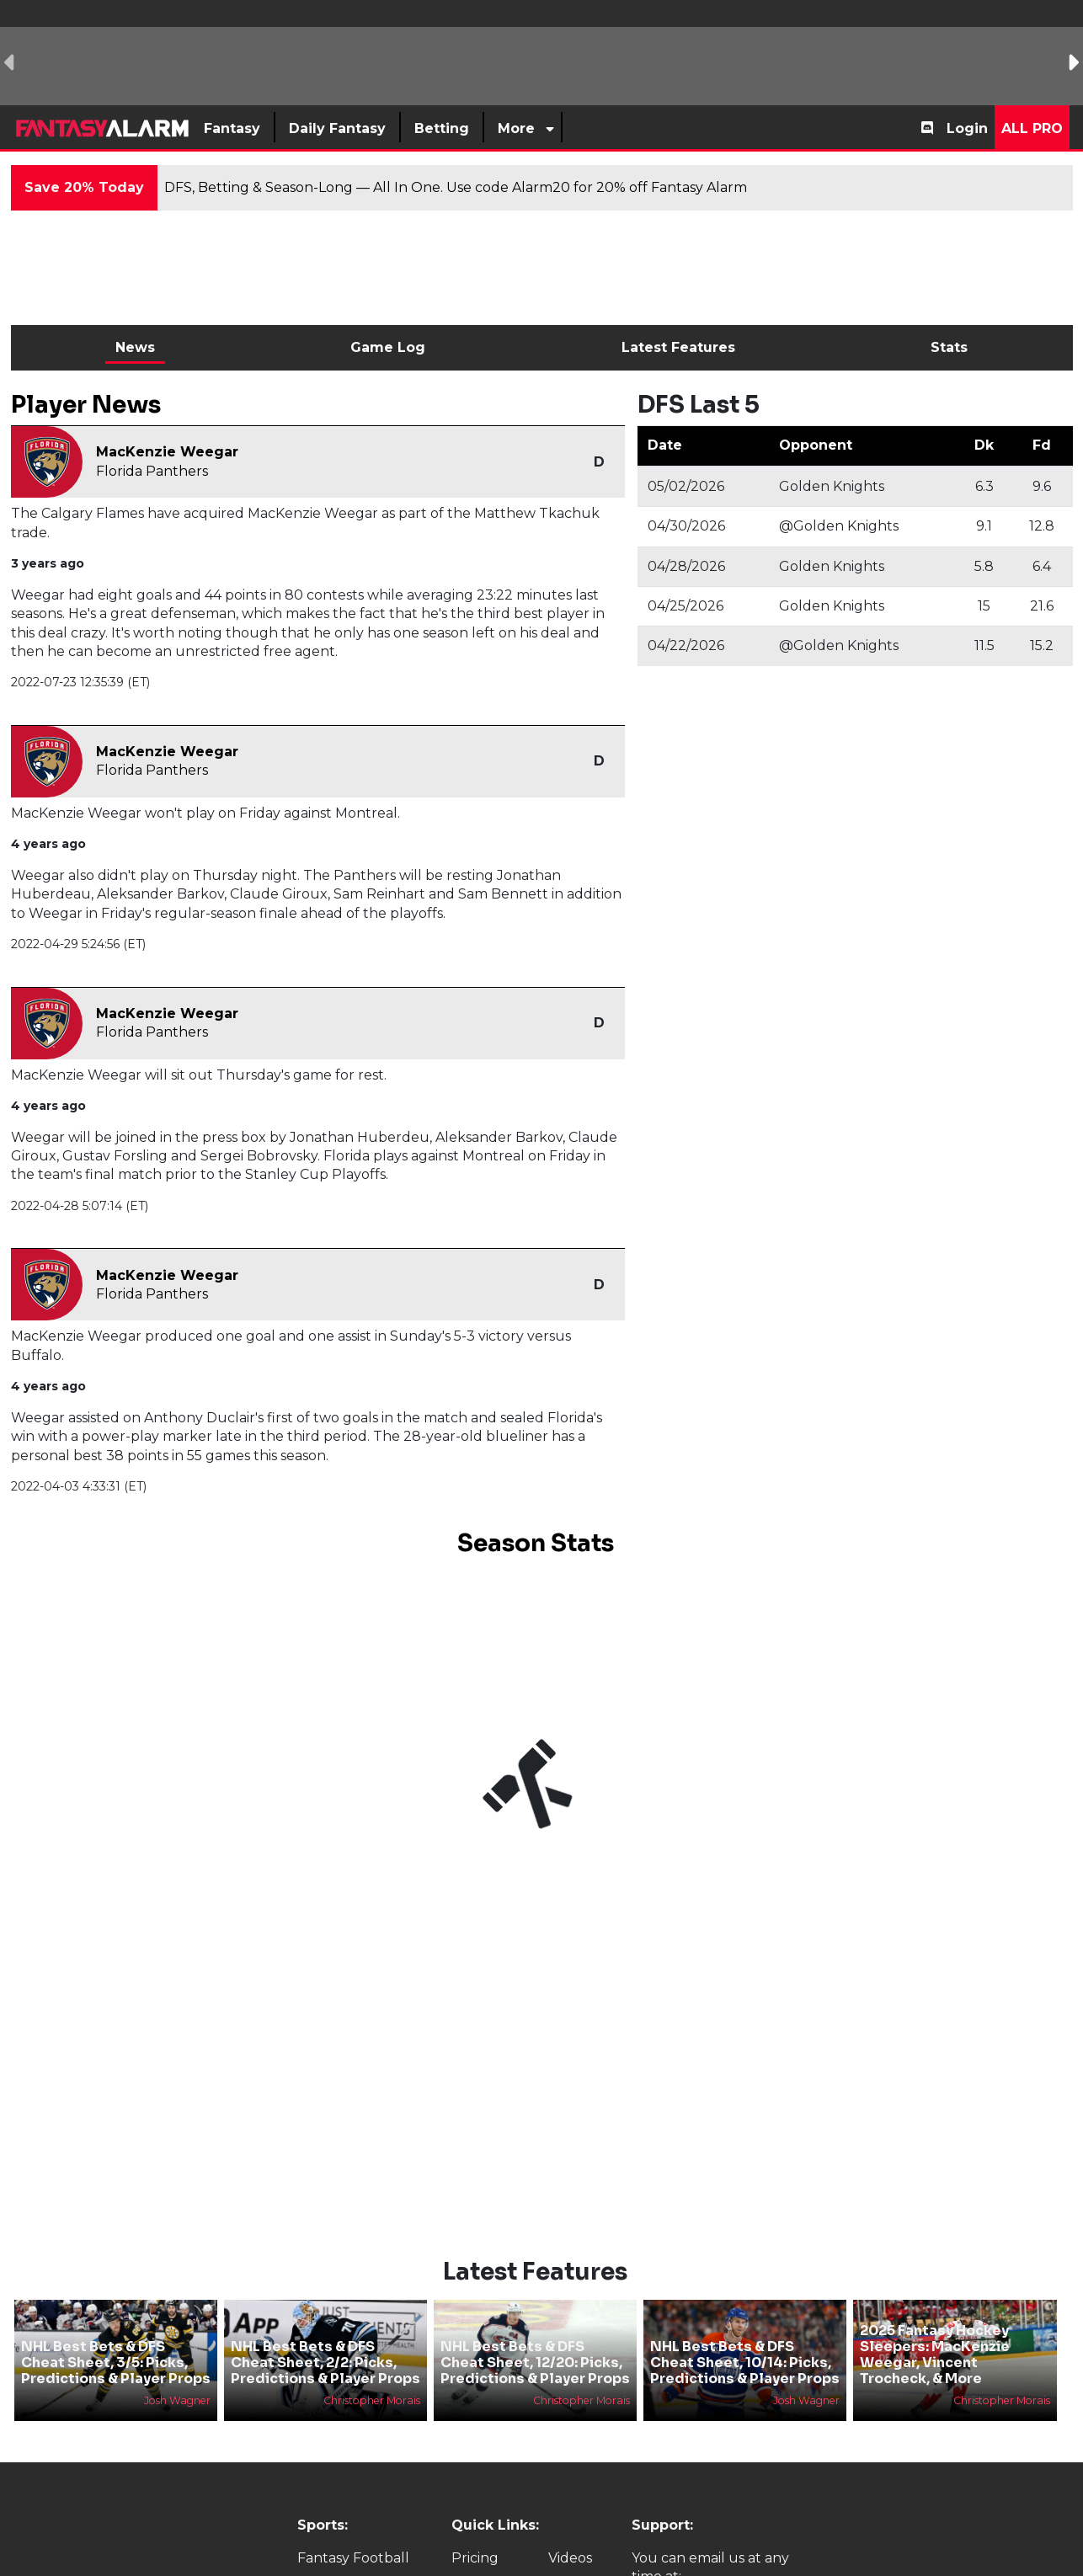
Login (967, 128)
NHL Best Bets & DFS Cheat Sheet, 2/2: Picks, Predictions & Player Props (325, 2362)
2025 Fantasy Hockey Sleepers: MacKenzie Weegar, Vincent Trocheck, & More (935, 2355)
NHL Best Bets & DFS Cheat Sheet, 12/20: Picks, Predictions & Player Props (535, 2362)
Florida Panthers (152, 471)
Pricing (475, 2558)
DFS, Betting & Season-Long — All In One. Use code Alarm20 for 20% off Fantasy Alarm (455, 187)
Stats (949, 347)
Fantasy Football (353, 2558)
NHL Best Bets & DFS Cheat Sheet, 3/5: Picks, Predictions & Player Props (116, 2362)
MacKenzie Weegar (167, 452)
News (135, 347)
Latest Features (678, 347)
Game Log (387, 347)
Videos (570, 2558)
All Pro (1032, 128)
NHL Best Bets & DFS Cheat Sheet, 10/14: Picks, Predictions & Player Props (745, 2362)
